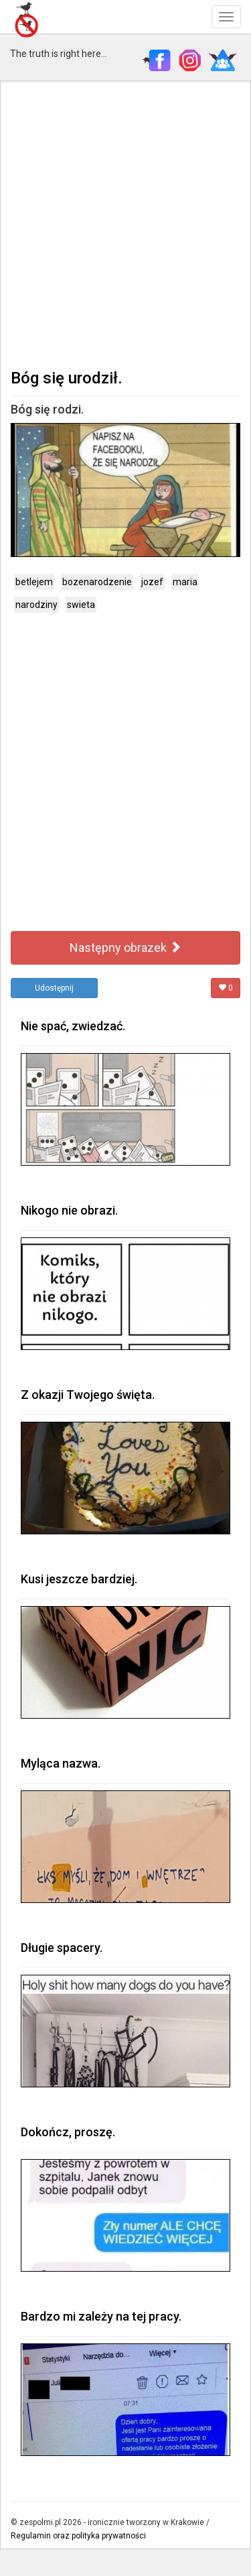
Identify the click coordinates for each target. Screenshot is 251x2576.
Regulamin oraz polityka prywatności (78, 2535)
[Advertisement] (125, 223)
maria (185, 581)
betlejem (34, 581)
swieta (81, 604)
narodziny (36, 604)
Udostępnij (54, 988)
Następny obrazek (125, 947)
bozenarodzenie (97, 581)
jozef (152, 581)
